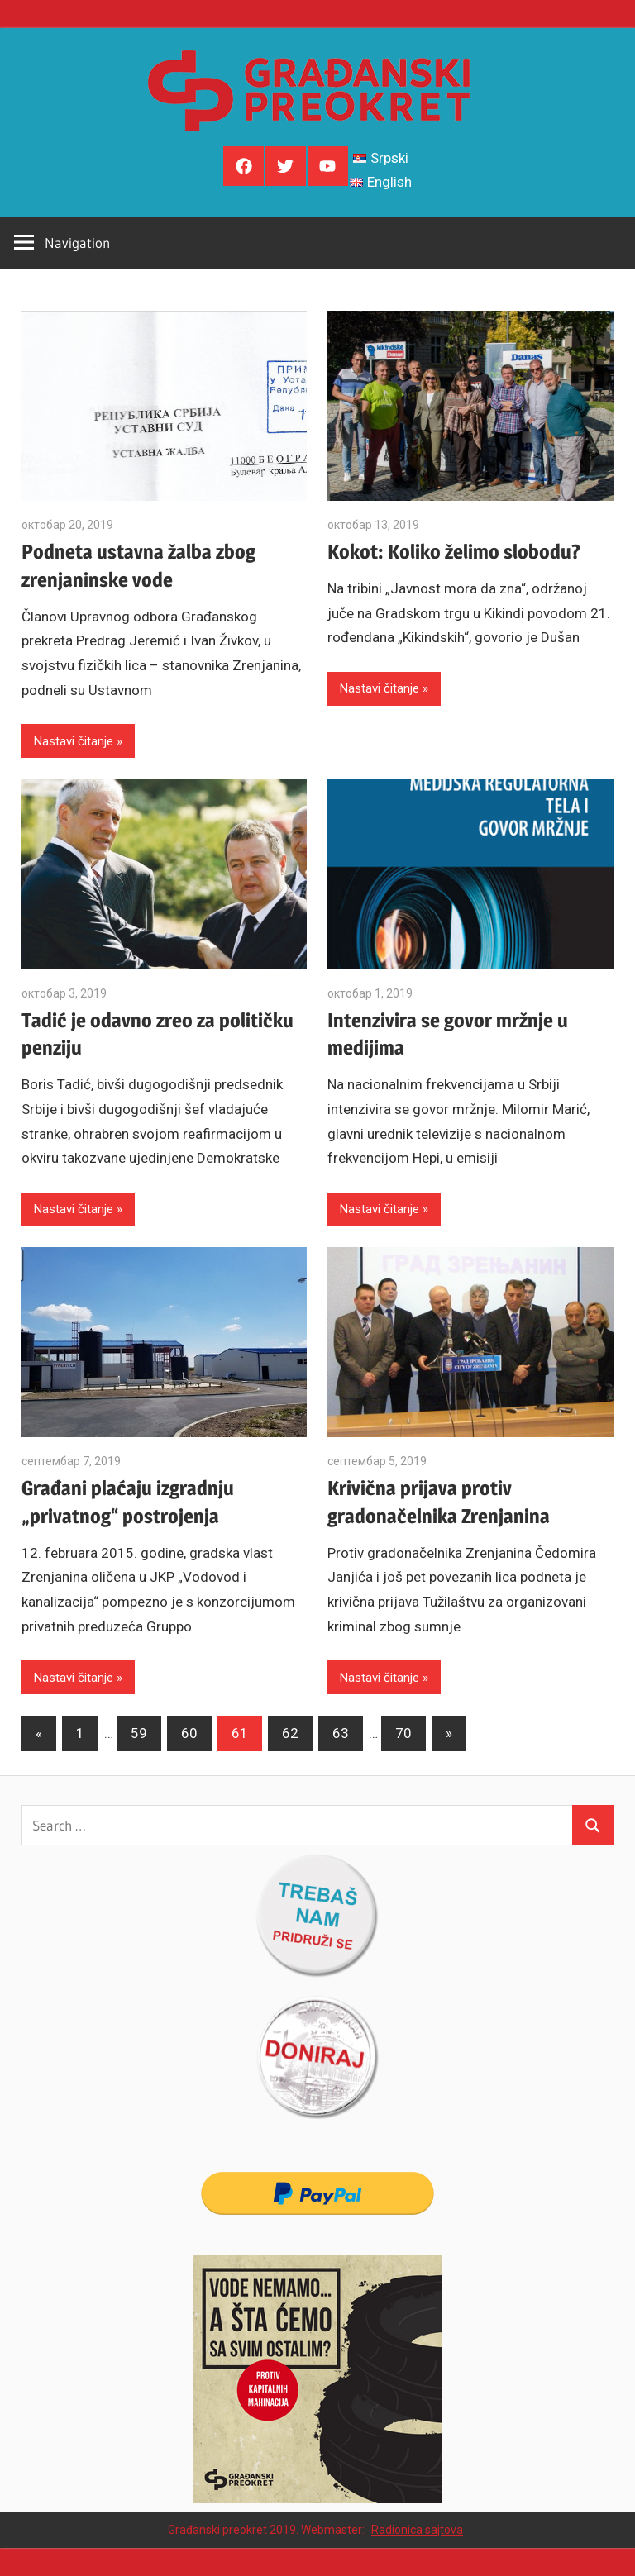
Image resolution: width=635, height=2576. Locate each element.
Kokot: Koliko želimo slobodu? (453, 552)
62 (290, 1733)
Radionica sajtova (417, 2529)
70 (403, 1733)
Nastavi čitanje (73, 741)
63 (340, 1733)
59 (139, 1733)
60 (189, 1733)
